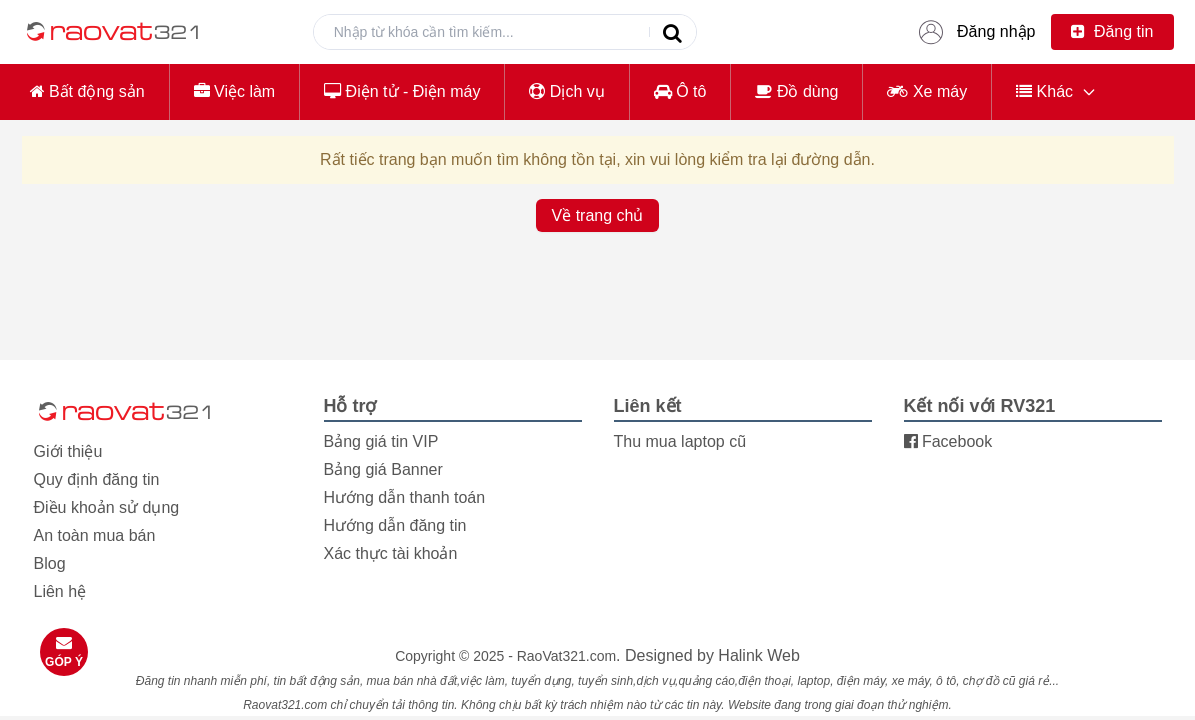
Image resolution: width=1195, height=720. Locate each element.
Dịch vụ (566, 91)
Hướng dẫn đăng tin (395, 525)
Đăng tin (1112, 31)
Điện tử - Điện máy (402, 91)
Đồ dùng (796, 91)
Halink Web (759, 655)
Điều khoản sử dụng (107, 507)
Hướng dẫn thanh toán (405, 497)
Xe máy (927, 91)
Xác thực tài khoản (391, 553)
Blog (50, 563)
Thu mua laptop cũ (680, 441)
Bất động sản (87, 91)
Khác (1044, 91)
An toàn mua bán (95, 535)
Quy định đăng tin (97, 479)
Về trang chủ (598, 215)
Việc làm (235, 91)
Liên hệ (60, 591)
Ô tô (680, 91)
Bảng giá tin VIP (381, 441)
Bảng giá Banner (383, 469)
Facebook (948, 441)
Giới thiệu (68, 451)
